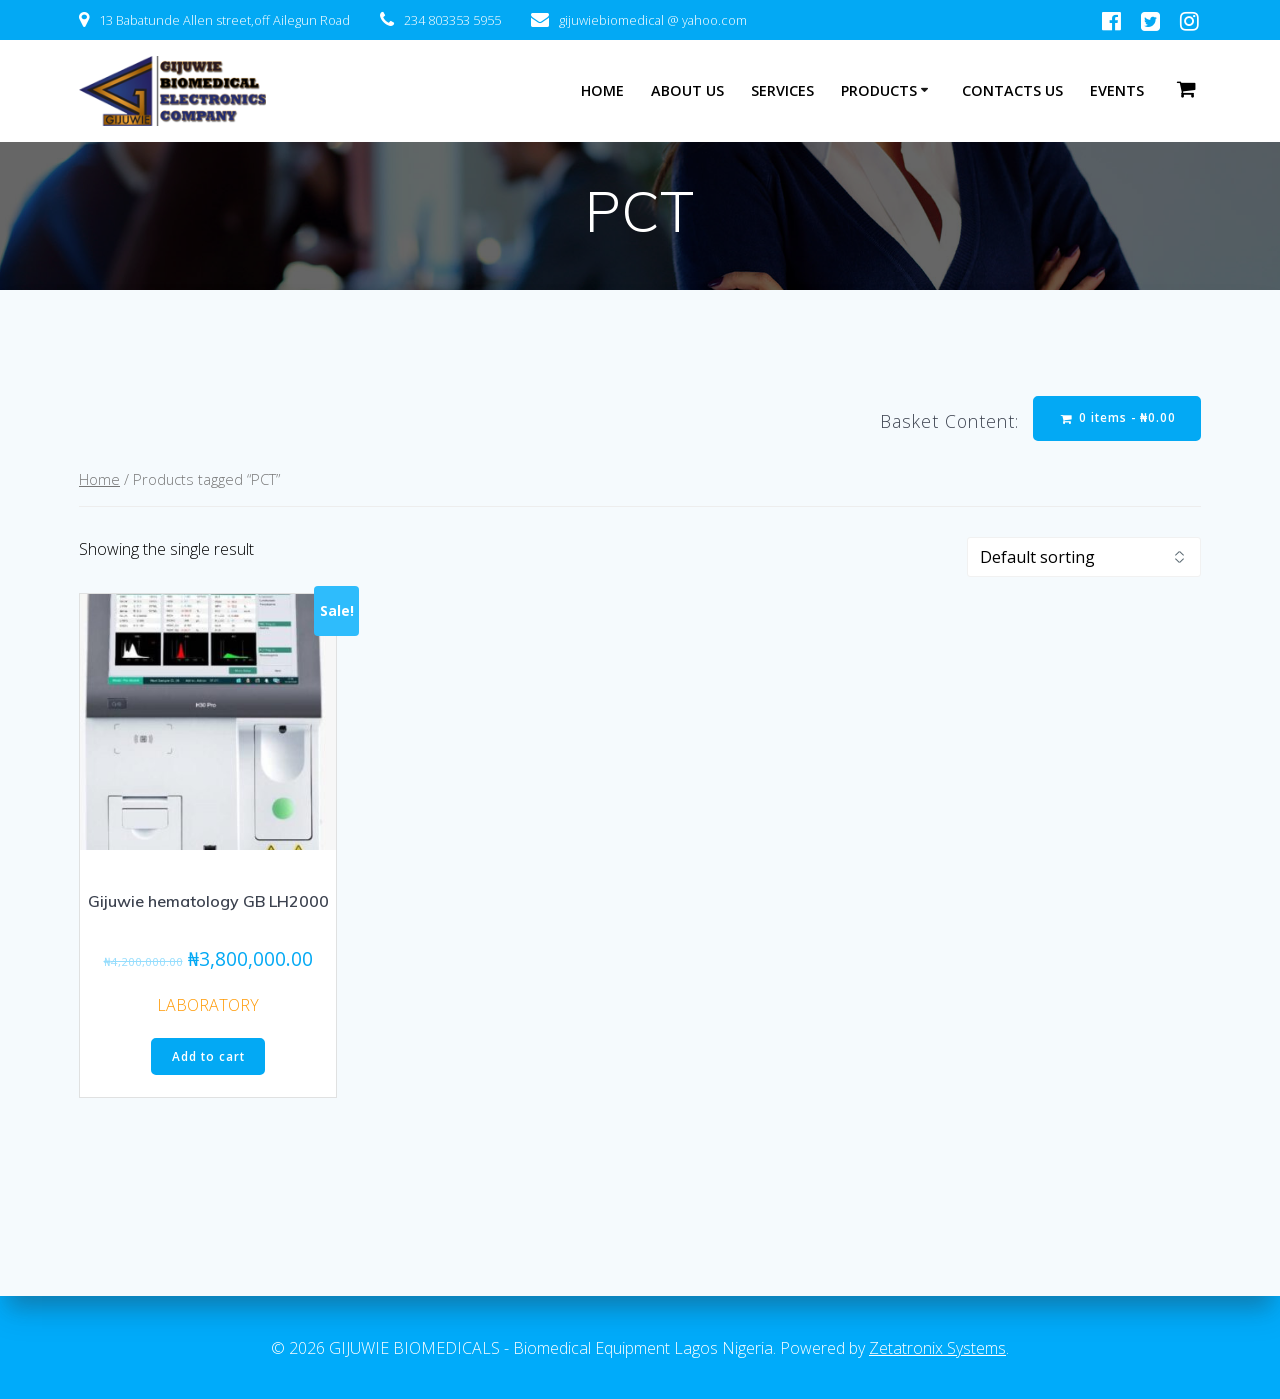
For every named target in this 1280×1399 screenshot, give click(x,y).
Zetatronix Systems (937, 1348)
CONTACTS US (1012, 90)
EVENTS (1117, 90)
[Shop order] (1084, 558)
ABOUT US (687, 90)
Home (99, 480)
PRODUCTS (879, 90)
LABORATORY (208, 1006)
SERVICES (782, 90)
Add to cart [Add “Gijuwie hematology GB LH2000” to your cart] (208, 1057)
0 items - (1116, 418)
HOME (602, 90)
